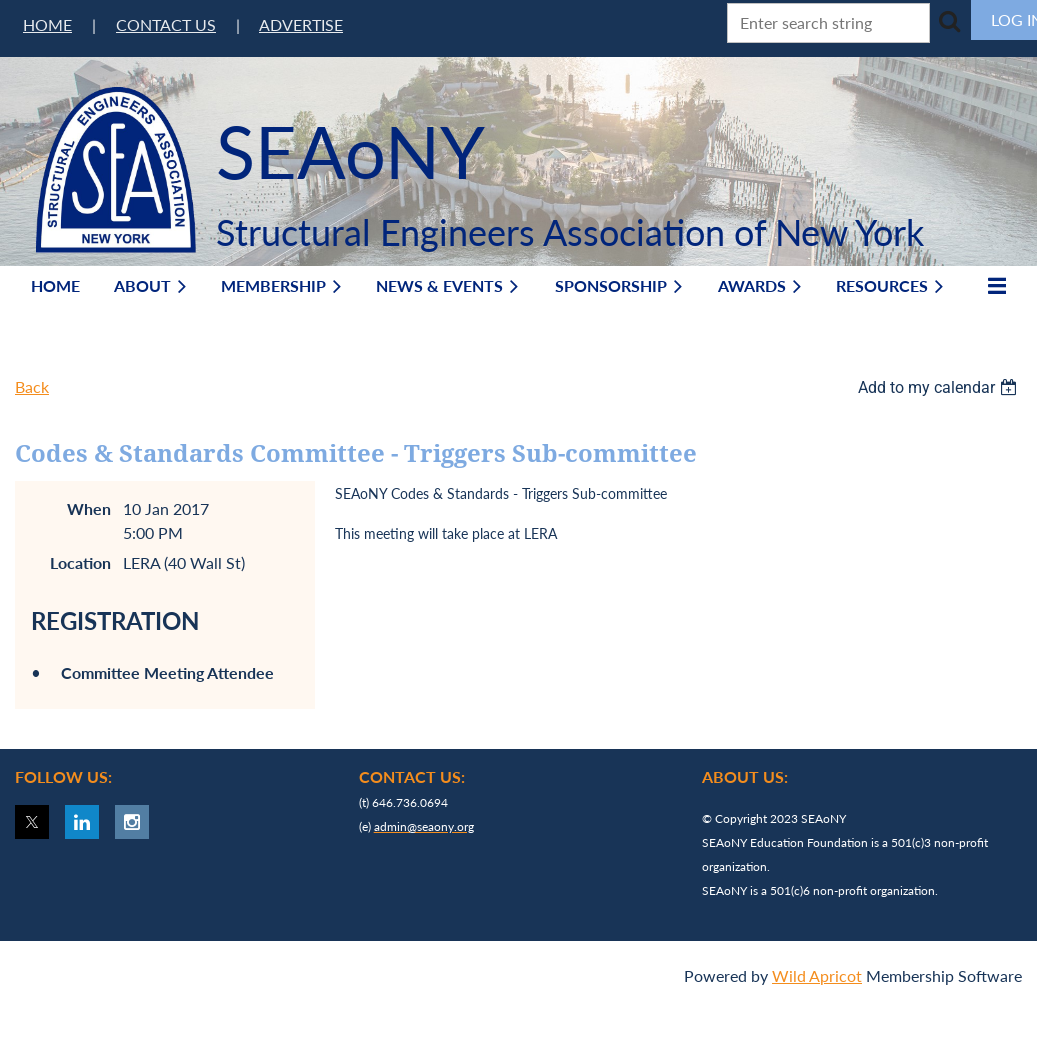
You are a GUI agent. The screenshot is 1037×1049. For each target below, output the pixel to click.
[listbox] (940, 387)
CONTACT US (166, 24)
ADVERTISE (301, 24)
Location (80, 562)
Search (949, 21)
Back (32, 386)
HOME (47, 24)
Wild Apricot (817, 975)
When (89, 508)
